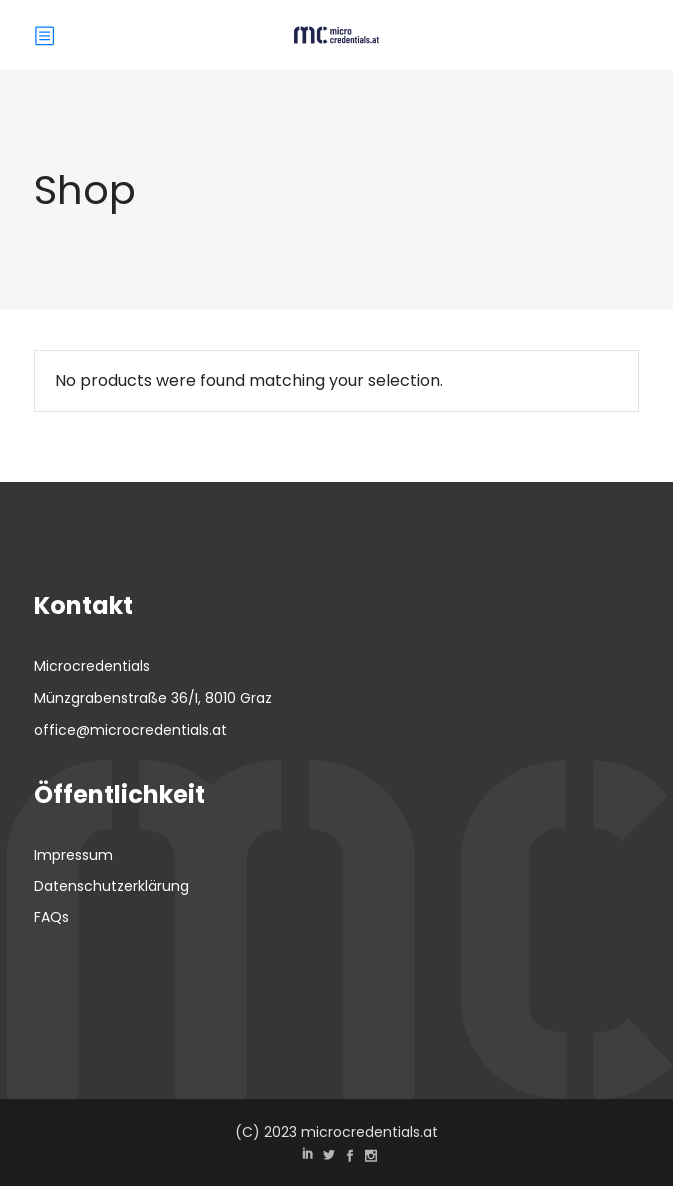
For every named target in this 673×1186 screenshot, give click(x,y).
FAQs (51, 917)
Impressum (73, 855)
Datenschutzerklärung (111, 886)
